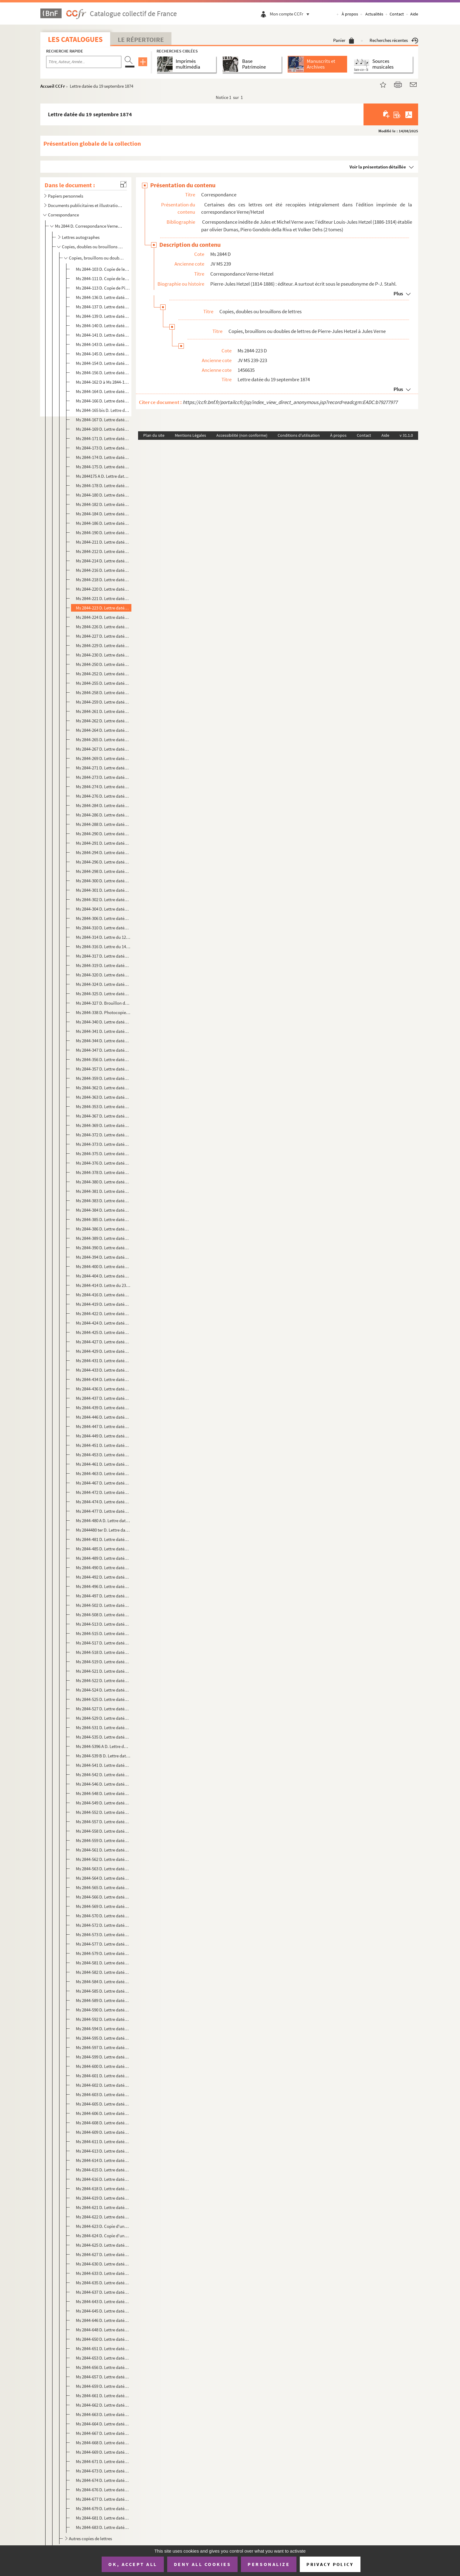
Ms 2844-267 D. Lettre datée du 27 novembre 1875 (103, 749)
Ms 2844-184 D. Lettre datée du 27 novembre (103, 514)
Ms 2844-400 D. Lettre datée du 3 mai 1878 (103, 1266)
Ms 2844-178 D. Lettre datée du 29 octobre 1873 (103, 485)
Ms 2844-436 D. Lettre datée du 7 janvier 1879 (103, 1389)
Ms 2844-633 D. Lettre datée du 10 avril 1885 (103, 2273)
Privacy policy (329, 2564)
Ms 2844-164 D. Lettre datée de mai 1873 (103, 391)
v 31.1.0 (406, 435)
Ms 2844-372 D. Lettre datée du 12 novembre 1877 (103, 1135)
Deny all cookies (202, 2564)
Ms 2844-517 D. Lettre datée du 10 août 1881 (103, 1643)
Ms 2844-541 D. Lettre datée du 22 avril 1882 (103, 1765)
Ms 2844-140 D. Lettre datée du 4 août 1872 (103, 325)
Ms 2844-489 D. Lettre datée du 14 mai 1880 (103, 1558)
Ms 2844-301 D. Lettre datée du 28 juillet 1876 (103, 890)
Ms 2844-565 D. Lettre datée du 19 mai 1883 (103, 1887)
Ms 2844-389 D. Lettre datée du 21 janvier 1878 (103, 1238)
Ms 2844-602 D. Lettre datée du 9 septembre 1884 (103, 2085)
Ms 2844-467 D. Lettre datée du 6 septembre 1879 (103, 1483)
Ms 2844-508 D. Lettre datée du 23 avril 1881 (103, 1614)
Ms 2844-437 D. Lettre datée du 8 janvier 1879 (103, 1398)
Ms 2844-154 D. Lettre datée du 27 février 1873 (103, 363)
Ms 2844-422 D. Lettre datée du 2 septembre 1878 (103, 1313)
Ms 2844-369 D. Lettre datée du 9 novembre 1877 (103, 1125)
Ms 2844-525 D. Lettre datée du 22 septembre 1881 (103, 1699)
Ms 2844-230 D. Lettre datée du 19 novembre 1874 (103, 655)
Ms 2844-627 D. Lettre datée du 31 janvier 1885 (103, 2254)
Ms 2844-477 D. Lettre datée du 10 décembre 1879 (103, 1511)
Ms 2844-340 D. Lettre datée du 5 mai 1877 (103, 1022)
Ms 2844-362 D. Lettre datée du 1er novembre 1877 (103, 1088)
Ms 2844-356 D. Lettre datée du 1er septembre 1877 (103, 1059)
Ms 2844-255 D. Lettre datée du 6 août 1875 (103, 683)
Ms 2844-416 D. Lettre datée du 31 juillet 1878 (103, 1295)
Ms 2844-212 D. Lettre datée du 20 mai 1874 (103, 551)
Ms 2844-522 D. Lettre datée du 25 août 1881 (103, 1680)
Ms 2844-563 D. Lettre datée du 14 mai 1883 (103, 1869)
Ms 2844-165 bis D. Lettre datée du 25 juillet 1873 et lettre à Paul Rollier (103, 410)
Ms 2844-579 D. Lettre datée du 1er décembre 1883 (103, 1953)
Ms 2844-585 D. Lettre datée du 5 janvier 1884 (103, 1991)
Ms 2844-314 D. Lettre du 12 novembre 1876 (103, 937)
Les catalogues (75, 39)
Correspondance (63, 215)
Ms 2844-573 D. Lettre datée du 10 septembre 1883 (103, 1934)
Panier (343, 40)
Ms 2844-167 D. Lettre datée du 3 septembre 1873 (103, 420)
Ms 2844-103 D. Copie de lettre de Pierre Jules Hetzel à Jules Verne (103, 269)
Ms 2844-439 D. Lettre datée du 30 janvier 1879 (103, 1407)
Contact (397, 14)
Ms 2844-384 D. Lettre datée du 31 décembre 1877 (103, 1210)
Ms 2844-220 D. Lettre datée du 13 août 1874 (103, 589)
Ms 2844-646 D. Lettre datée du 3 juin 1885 (103, 2320)
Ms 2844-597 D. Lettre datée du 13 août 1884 (103, 2047)
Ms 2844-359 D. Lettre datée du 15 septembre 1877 (103, 1078)
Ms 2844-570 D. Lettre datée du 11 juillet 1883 (103, 1916)
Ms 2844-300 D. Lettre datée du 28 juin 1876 (103, 881)
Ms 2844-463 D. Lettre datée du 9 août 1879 (103, 1473)
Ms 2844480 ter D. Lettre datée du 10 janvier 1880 (103, 1530)
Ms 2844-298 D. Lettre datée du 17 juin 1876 (103, 871)
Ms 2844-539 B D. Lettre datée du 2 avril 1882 (103, 1756)
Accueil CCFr (52, 86)
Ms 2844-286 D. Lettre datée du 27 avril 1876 (103, 815)
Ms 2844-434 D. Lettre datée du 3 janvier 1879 (103, 1379)
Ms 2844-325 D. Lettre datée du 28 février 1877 (103, 993)
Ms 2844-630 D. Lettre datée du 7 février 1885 (103, 2264)
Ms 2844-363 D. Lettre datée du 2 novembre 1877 (103, 1097)
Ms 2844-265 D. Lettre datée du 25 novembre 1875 (103, 739)
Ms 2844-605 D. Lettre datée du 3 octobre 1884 (103, 2104)
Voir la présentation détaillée (378, 167)
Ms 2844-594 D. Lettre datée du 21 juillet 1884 (103, 2028)
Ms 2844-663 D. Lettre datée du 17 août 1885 (103, 2414)
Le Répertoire (141, 39)
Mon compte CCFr (291, 14)
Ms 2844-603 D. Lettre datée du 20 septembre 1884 (103, 2094)
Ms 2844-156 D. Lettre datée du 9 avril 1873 (103, 372)
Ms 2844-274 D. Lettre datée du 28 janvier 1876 (103, 786)
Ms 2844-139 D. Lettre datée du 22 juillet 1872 (103, 316)
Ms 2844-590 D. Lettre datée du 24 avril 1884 (103, 2010)
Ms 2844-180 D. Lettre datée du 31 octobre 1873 (103, 495)
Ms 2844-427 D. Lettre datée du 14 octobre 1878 (103, 1342)
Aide (414, 14)
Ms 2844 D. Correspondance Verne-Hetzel (89, 226)
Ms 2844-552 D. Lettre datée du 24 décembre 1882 (103, 1812)
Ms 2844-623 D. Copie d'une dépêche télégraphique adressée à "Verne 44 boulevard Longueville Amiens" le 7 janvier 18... (103, 2226)
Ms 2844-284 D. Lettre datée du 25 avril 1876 (103, 805)
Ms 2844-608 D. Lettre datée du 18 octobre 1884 (103, 2123)
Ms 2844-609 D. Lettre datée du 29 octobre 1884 (103, 2132)
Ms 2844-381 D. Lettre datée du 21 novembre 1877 (103, 1191)
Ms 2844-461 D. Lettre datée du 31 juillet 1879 (103, 1464)
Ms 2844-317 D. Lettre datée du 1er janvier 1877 (103, 956)
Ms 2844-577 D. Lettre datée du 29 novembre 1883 (103, 1944)
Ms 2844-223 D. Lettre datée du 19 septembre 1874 (103, 608)
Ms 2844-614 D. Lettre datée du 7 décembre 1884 (103, 2160)
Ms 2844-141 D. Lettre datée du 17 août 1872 (103, 335)
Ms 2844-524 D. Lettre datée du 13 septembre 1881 (103, 1690)
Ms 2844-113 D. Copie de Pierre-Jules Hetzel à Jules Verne (103, 288)
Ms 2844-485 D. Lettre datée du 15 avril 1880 (103, 1549)
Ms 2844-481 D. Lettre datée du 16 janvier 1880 (103, 1539)
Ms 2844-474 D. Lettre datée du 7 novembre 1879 (103, 1502)
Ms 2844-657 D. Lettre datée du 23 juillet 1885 (103, 2377)
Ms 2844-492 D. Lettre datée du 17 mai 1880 (103, 1577)
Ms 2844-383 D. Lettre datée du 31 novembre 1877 (103, 1200)
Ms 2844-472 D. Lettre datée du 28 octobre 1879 (103, 1492)
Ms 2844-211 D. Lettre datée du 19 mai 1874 (103, 542)
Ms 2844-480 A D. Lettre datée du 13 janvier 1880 (103, 1520)
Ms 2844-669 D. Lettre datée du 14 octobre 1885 (103, 2452)
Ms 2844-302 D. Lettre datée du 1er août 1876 (103, 899)
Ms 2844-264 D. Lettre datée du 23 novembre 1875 (103, 730)
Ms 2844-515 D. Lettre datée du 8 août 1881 (103, 1633)
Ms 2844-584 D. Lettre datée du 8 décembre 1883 (103, 1981)
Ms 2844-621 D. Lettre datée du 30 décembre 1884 (103, 2207)
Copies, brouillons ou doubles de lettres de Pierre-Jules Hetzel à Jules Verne (97, 258)
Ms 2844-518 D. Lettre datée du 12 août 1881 (103, 1652)
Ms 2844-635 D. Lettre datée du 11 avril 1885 (103, 2283)
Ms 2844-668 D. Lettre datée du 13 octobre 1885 (103, 2442)
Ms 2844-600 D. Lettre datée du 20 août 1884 (103, 2066)
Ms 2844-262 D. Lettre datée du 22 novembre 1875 (103, 721)
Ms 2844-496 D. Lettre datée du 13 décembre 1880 (103, 1586)
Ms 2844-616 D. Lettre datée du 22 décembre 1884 (103, 2179)
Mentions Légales (190, 435)
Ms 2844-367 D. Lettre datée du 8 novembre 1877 (103, 1116)
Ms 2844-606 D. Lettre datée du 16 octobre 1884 (103, 2113)
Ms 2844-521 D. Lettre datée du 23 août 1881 (103, 1671)
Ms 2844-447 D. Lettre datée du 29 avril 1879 (103, 1426)
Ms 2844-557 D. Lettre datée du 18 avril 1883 (103, 1821)
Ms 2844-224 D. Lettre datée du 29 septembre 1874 (103, 617)
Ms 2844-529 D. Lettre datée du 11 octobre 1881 (103, 1718)
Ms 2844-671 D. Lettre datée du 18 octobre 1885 (103, 2461)
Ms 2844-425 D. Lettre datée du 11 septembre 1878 (103, 1332)
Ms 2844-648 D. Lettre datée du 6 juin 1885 (103, 2330)
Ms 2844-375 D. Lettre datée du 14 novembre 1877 (103, 1153)
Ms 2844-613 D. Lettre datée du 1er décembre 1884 (103, 2151)
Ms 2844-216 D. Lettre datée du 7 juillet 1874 (103, 570)
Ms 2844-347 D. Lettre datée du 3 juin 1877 (103, 1050)
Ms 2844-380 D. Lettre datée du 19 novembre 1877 (103, 1182)
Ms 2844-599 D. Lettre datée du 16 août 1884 (103, 2057)
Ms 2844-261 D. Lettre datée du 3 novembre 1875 (103, 711)
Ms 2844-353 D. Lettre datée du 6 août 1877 (103, 1106)
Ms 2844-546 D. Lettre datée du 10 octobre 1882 (103, 1784)
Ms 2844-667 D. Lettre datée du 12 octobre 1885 (103, 2433)
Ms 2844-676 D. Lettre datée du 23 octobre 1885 (103, 2490)
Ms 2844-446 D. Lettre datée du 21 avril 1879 (103, 1417)
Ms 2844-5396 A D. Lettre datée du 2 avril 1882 (103, 1746)
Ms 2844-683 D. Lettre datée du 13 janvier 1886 (103, 2527)
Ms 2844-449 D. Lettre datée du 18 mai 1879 (103, 1436)
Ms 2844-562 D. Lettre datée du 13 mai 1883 (103, 1859)
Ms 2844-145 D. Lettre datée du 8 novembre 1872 (103, 354)
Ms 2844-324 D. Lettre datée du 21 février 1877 (103, 984)
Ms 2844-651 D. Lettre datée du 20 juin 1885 (103, 2348)
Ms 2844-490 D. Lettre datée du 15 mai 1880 (103, 1567)
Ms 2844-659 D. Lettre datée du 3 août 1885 (103, 2386)
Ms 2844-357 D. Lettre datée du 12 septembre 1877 (103, 1069)
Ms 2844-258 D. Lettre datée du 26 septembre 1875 (103, 692)
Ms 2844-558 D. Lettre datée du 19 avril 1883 (103, 1831)
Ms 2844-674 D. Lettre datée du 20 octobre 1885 (103, 2480)
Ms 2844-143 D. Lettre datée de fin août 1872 (103, 344)
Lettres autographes (81, 237)
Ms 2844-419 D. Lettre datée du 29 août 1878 (103, 1304)
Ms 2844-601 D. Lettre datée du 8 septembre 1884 (103, 2076)
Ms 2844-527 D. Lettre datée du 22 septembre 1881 (103, 1709)
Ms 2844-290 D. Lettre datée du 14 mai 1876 (103, 834)
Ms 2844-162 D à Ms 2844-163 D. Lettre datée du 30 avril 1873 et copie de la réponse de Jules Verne (103, 382)
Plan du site (153, 435)
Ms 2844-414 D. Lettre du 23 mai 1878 (103, 1285)
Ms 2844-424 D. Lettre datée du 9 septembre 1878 (103, 1323)
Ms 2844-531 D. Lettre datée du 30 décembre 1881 (103, 1727)
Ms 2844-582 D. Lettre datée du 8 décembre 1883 (103, 1972)
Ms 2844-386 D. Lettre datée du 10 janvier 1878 (103, 1229)
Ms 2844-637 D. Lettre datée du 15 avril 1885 (103, 2292)
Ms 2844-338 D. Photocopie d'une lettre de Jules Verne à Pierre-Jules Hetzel (103, 1012)
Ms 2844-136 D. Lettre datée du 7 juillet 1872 (103, 297)
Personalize (269, 2564)
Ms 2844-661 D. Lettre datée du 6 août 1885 (103, 2395)
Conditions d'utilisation (299, 435)
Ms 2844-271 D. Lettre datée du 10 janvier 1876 (103, 768)
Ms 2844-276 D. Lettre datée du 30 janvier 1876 (103, 796)
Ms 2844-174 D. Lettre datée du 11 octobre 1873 (103, 457)
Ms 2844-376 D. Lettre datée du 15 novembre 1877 (103, 1163)
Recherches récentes (394, 40)
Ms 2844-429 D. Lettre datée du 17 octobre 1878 (103, 1351)
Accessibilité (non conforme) (241, 435)
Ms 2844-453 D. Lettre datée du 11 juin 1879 (103, 1455)
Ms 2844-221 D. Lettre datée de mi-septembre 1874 (103, 598)
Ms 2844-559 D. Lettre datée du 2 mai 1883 (103, 1840)
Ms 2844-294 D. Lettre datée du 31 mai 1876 (103, 852)
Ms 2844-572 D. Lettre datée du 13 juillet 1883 (103, 1925)
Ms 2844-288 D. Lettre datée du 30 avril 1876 (103, 824)
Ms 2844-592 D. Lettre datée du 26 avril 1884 (103, 2019)
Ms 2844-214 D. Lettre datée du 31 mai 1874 (103, 561)
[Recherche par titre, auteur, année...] (83, 62)
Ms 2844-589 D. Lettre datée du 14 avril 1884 (103, 2000)
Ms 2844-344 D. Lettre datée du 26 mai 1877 (103, 1041)
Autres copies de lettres (90, 2538)
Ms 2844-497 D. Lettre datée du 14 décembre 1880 (103, 1596)
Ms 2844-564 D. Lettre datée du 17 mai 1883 (103, 1878)
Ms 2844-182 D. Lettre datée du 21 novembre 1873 (103, 504)
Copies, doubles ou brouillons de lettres (93, 246)
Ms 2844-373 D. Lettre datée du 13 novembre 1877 (103, 1144)
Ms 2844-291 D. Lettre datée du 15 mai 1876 (103, 843)
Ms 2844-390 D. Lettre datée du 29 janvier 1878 (103, 1248)
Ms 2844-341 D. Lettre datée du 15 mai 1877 (103, 1031)
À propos (350, 14)
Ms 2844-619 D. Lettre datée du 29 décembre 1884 (103, 2198)
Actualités (374, 14)
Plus (398, 293)
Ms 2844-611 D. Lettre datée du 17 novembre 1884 (103, 2141)
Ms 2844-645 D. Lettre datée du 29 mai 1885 (103, 2311)
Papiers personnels (65, 196)
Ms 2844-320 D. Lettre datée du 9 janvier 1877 (103, 975)
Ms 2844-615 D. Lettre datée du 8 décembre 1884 (103, 2170)
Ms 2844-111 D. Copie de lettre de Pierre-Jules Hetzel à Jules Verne (103, 278)
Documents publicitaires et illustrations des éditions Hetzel (85, 205)
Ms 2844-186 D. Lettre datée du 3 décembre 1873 (103, 523)
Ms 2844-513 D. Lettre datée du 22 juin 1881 (103, 1624)
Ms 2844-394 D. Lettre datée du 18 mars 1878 (103, 1257)
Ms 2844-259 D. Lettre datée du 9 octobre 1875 (103, 702)
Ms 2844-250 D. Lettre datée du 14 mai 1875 (103, 664)
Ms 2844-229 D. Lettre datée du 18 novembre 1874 (103, 645)
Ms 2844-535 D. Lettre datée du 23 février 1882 (103, 1737)
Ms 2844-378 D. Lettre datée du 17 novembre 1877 (103, 1172)
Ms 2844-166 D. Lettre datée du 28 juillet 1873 (103, 401)
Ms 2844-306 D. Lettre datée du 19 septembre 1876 (103, 918)
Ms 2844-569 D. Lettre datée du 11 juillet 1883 (103, 1906)
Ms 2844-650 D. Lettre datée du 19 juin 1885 (103, 2339)
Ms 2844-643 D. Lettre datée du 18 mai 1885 (103, 2301)
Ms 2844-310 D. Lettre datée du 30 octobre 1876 (103, 928)
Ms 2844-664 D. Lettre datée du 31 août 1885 (103, 2424)
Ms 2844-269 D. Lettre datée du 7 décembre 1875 (103, 758)
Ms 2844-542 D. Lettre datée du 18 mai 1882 (103, 1774)
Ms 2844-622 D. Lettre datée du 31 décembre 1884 (103, 2217)
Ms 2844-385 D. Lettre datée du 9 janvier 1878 (103, 1219)
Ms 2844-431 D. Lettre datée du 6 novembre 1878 (103, 1360)
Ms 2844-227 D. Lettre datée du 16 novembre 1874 (103, 636)
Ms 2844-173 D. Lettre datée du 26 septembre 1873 (103, 448)
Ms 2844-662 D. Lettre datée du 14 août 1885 (103, 2405)
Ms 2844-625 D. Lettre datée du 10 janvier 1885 (103, 2245)
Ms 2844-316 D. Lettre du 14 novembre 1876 (103, 946)
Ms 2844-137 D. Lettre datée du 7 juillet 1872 (103, 307)
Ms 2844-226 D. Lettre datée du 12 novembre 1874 (103, 627)
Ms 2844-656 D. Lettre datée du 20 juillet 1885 (103, 2367)
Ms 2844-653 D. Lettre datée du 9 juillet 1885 (103, 2358)
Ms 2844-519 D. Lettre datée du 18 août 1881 (103, 1662)
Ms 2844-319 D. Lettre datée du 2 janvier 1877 (103, 965)
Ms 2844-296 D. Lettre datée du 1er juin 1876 (103, 862)
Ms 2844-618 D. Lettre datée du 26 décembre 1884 (103, 2188)
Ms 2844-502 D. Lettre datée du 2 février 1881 (103, 1605)
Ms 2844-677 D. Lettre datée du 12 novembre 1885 (103, 2499)
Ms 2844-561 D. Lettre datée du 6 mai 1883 (103, 1850)
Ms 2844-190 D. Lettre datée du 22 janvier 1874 (103, 532)
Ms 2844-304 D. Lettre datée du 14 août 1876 (103, 909)
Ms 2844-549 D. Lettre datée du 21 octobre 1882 (103, 1803)
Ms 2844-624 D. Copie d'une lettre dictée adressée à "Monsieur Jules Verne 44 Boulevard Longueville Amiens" (103, 2235)
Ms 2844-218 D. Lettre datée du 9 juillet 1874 (103, 579)
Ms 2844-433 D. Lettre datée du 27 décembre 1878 (103, 1370)
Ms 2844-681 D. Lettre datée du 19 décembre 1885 (103, 2518)
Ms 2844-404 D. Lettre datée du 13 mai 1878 (103, 1276)
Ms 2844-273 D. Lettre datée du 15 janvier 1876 (103, 777)
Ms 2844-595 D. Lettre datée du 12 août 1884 (103, 2038)
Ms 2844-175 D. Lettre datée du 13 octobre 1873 (103, 467)
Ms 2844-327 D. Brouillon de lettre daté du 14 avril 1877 (103, 1003)
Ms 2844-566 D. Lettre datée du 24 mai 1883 (103, 1897)
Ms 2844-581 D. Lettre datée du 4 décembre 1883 (103, 1963)
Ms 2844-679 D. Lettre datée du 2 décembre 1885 (103, 2508)
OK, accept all (132, 2564)
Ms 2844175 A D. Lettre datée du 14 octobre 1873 (103, 476)
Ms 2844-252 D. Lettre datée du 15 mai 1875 (103, 674)
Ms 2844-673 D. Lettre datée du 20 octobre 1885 (103, 2471)
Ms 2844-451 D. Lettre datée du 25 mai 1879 (103, 1445)
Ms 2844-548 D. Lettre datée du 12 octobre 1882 (103, 1793)
